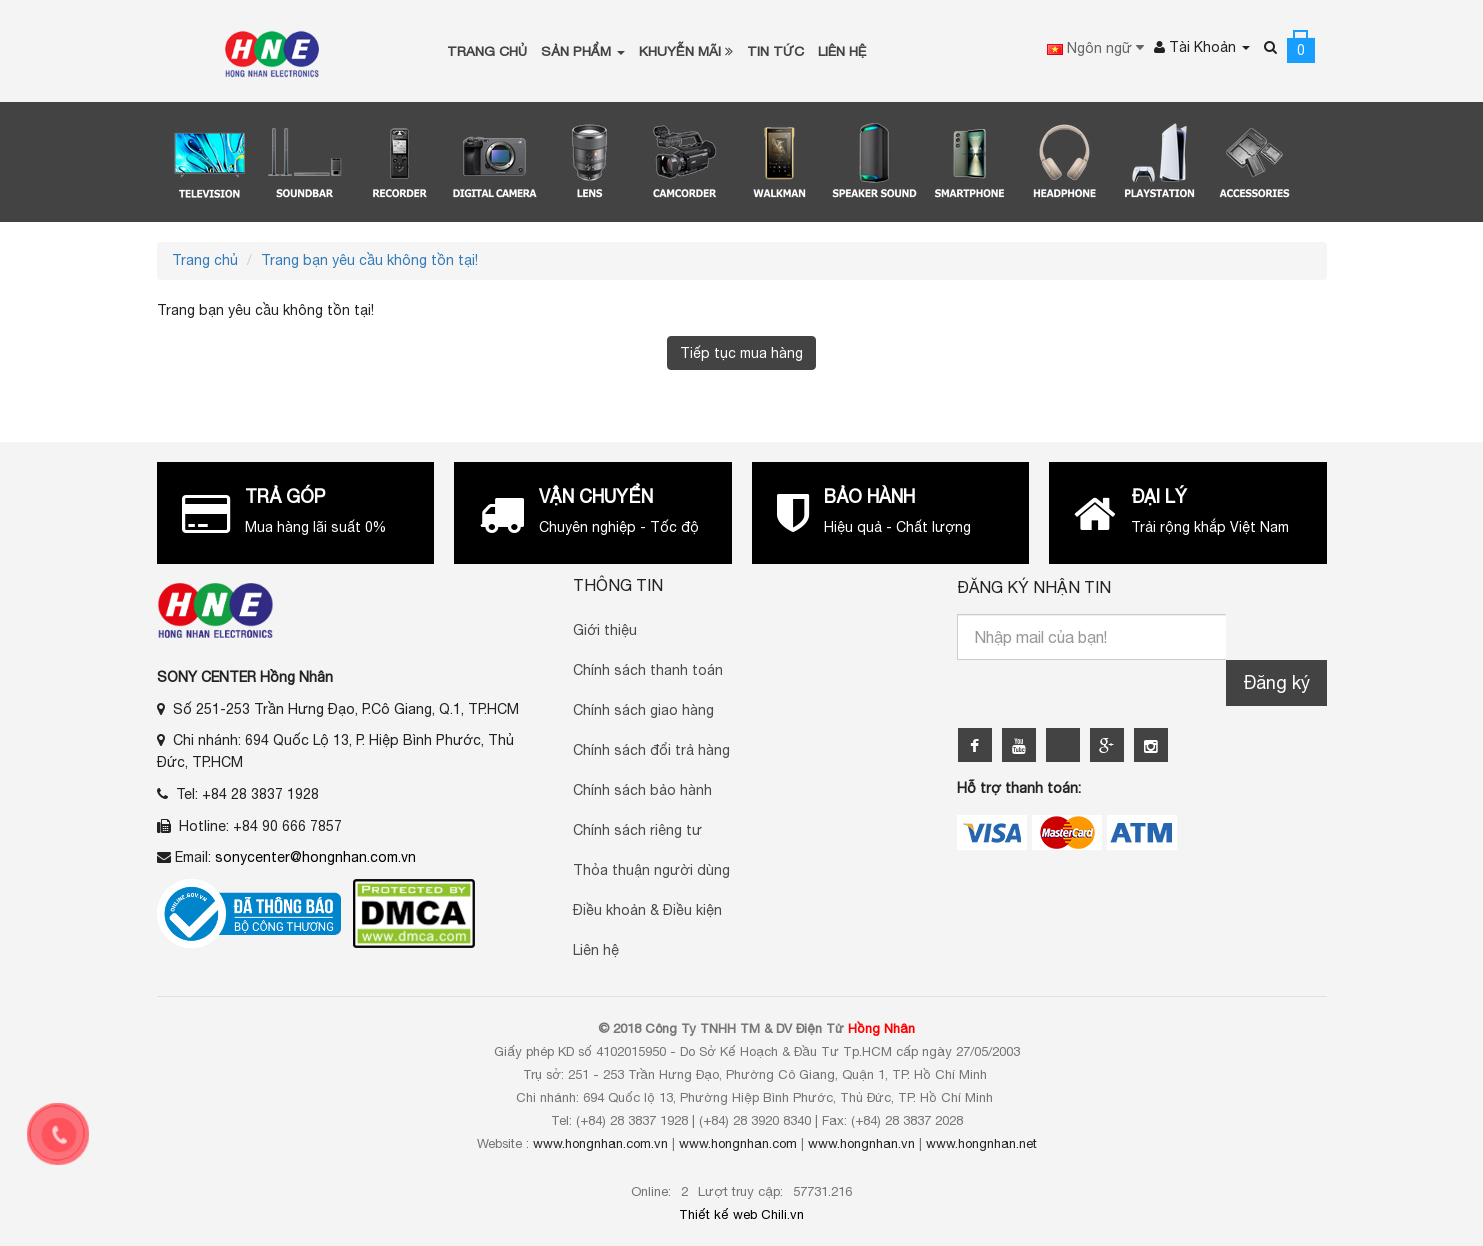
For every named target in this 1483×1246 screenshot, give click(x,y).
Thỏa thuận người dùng (651, 870)
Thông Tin (618, 585)
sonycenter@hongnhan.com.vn (315, 857)
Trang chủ (487, 51)
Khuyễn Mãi (686, 51)
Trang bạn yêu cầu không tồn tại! (369, 260)
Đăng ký (1276, 682)
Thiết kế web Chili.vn (741, 1214)
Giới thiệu (605, 630)
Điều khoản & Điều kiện (647, 910)
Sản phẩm (583, 51)
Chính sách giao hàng (643, 710)
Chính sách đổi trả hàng (651, 750)
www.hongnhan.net (981, 1143)
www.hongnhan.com (738, 1143)
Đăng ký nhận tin (1034, 587)
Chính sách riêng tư (637, 830)
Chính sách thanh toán (648, 670)
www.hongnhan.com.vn (600, 1143)
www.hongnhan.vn (861, 1143)
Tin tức (775, 51)
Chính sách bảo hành (642, 790)
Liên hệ (596, 950)
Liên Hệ (842, 51)
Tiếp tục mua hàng (741, 353)
